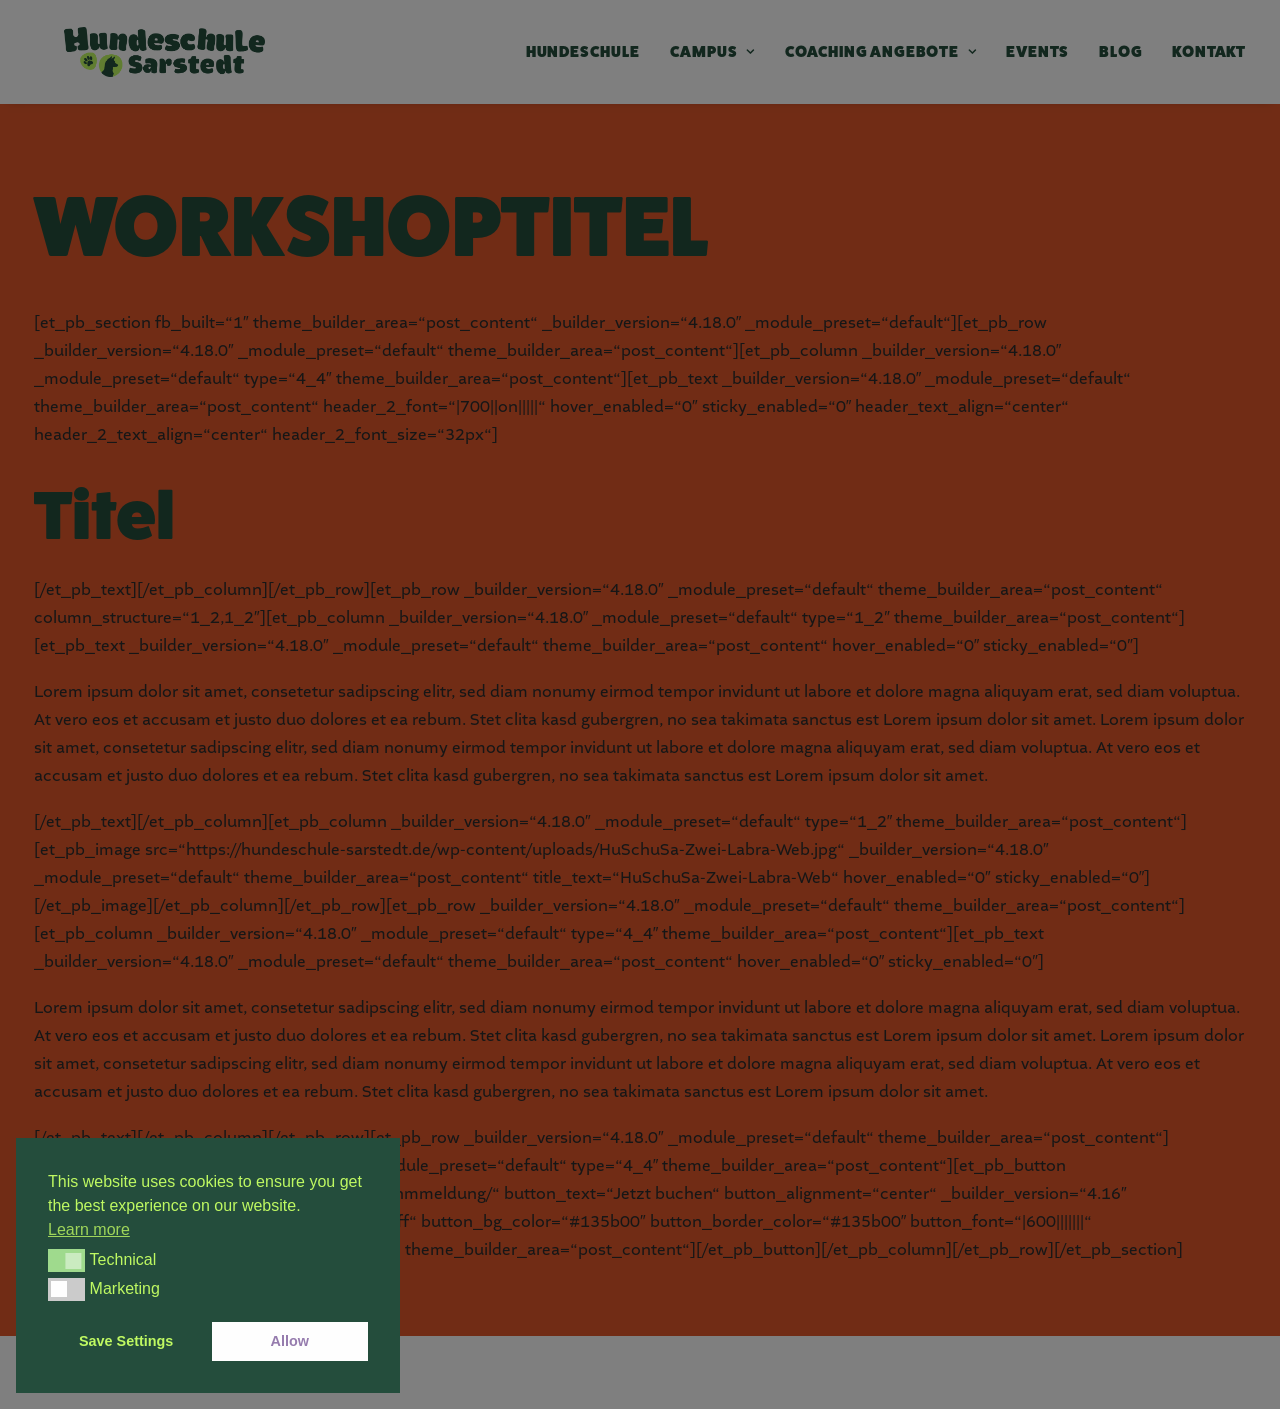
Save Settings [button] (126, 1341)
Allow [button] (290, 1341)
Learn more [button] (89, 1229)
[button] (66, 1260)
